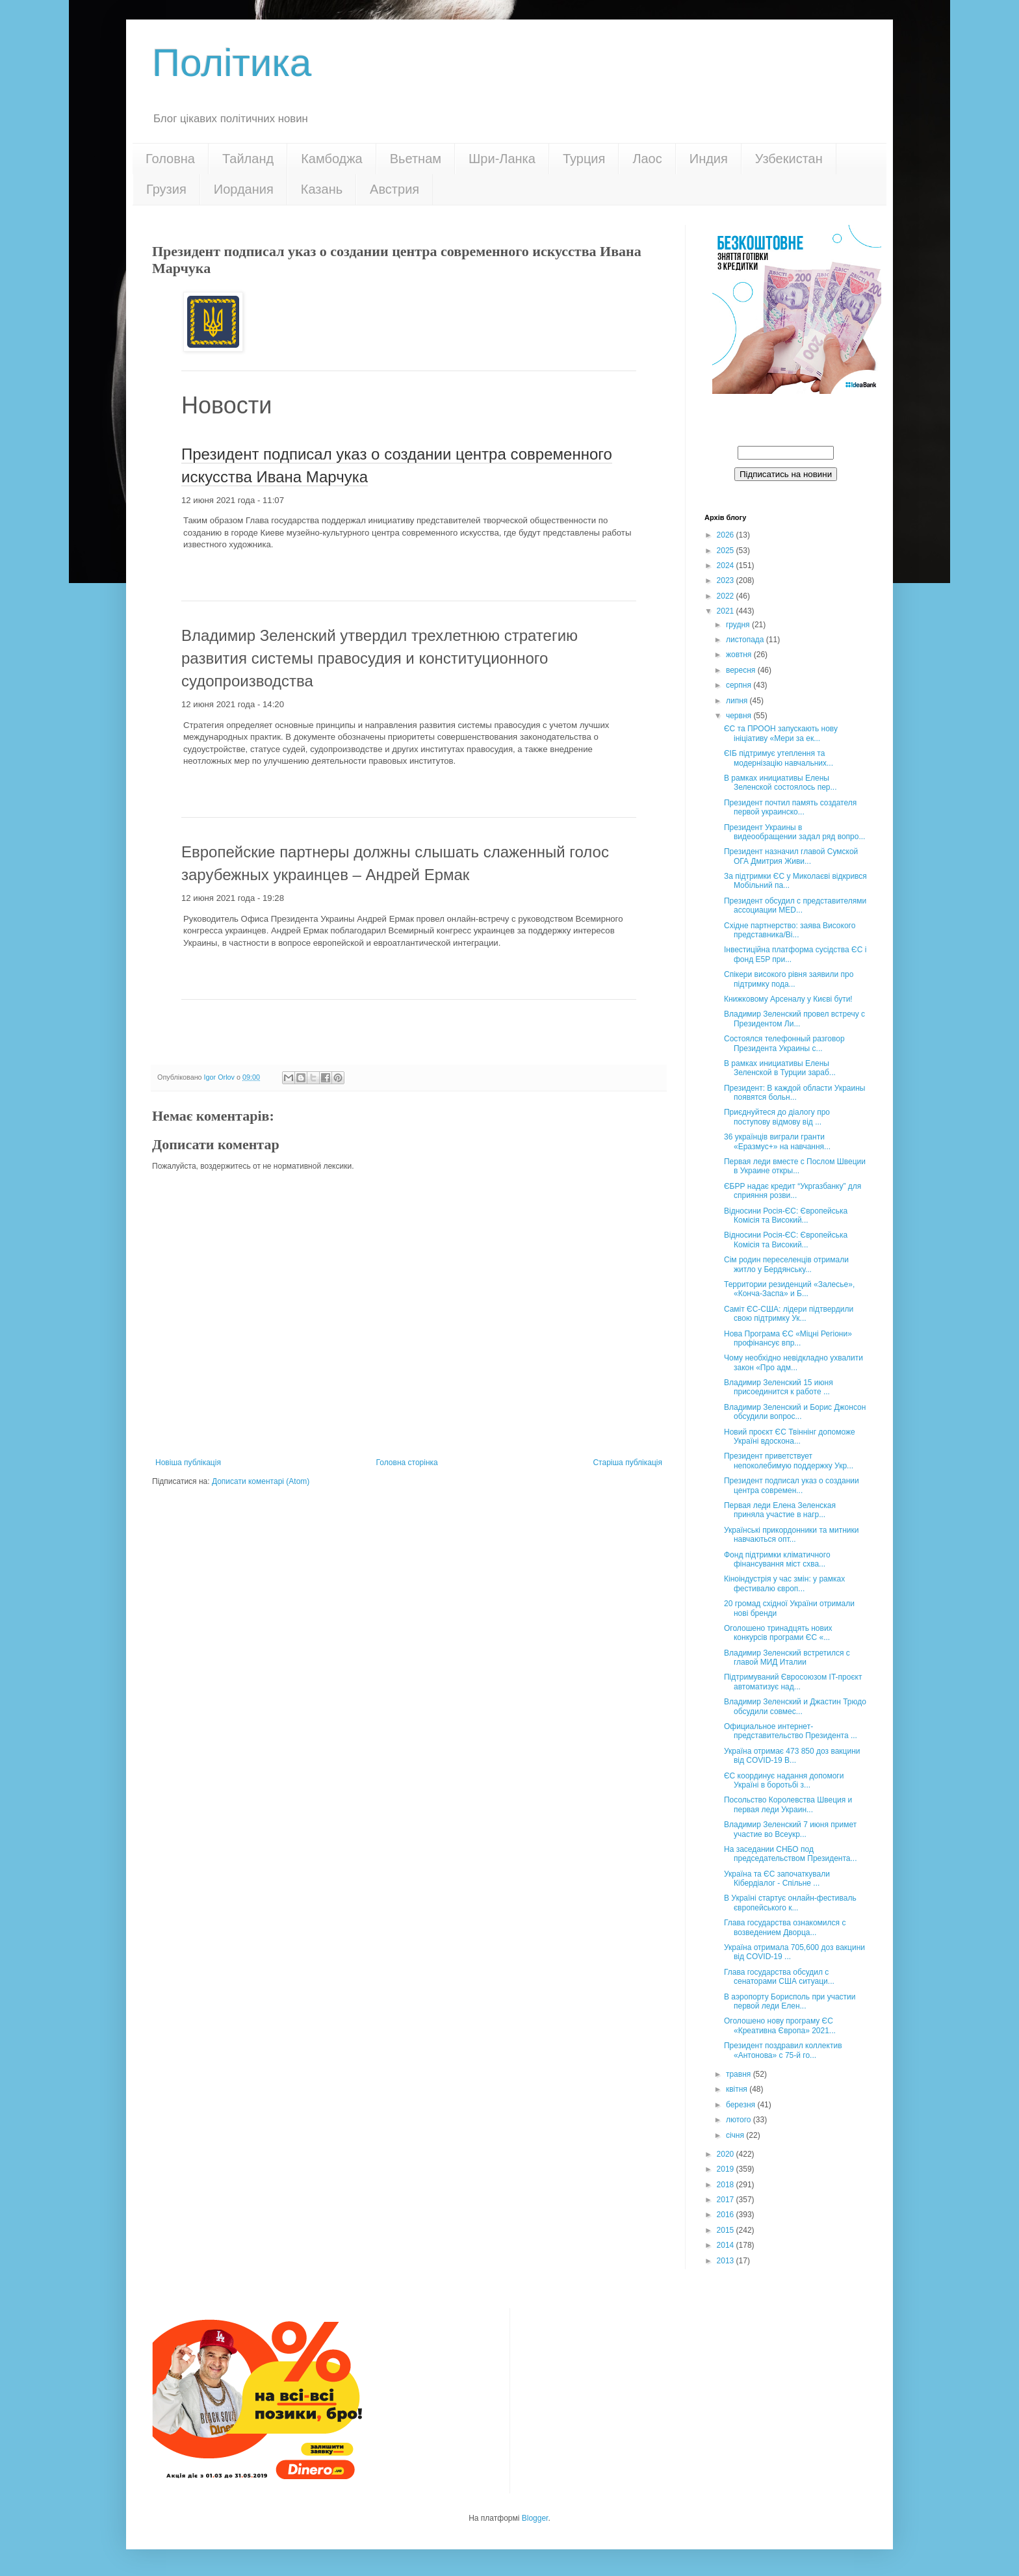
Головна (170, 158)
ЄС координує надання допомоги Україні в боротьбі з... (784, 1780)
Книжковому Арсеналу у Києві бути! (788, 999)
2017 (726, 2199)
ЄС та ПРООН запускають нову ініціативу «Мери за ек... (781, 733)
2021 (726, 611)
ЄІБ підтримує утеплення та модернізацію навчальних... (778, 758)
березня (741, 2104)
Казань (321, 189)
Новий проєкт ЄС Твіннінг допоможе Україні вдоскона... (789, 1436)
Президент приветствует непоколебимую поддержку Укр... (788, 1460)
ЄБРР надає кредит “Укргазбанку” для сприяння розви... (792, 1191)
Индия (709, 158)
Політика (231, 63)
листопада (746, 639)
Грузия (166, 189)
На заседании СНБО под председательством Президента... (790, 1854)
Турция (584, 158)
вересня (742, 670)
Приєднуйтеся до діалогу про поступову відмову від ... (777, 1117)
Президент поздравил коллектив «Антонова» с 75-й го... (783, 2050)
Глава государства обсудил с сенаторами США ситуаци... (779, 1977)
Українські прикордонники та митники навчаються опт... (791, 1535)
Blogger (535, 2518)
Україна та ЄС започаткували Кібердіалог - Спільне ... (777, 1878)
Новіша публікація (188, 1462)
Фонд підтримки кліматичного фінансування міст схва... (777, 1559)
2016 (726, 2214)
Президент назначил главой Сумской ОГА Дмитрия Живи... (791, 856)
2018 (726, 2184)
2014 (726, 2245)
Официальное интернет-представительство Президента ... (790, 1731)
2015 (726, 2230)
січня (736, 2135)
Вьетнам (415, 158)
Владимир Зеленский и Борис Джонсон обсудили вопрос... (795, 1412)
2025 (726, 550)
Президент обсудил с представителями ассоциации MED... (795, 905)
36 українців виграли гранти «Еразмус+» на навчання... (777, 1141)
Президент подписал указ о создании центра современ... (791, 1485)
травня (739, 2074)
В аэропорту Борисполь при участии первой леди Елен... (790, 2001)
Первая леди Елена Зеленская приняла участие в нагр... (780, 1510)
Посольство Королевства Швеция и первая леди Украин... (788, 1804)
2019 (726, 2169)
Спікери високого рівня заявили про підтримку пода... (788, 979)
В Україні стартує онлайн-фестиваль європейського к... (790, 1902)
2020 (726, 2154)
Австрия (394, 189)
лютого (739, 2119)
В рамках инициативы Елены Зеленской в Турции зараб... (780, 1068)
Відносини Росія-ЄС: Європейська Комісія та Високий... (785, 1215)
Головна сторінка (407, 1462)
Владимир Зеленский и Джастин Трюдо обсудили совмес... (795, 1706)
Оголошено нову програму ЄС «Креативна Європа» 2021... (780, 2025)
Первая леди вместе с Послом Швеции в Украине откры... (795, 1166)
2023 (726, 580)
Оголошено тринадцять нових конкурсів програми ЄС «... (778, 1633)
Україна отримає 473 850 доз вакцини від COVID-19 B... (792, 1756)
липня (738, 700)
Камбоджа (332, 158)
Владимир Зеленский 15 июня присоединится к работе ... (778, 1387)
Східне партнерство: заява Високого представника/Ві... (789, 930)
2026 (726, 535)
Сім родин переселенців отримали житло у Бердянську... (786, 1264)
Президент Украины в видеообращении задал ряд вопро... (794, 832)
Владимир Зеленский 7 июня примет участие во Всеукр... (790, 1829)
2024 (726, 565)
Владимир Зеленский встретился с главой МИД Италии (787, 1657)
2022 (726, 596)
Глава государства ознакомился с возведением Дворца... (784, 1927)
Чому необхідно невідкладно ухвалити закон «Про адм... (793, 1362)
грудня (739, 624)
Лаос (647, 158)
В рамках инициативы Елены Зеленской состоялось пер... (780, 783)
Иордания (244, 189)
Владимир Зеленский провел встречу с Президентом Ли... (794, 1018)
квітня (737, 2089)
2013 (726, 2260)
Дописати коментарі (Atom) (260, 1481)
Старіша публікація (627, 1462)
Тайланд (248, 158)
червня (739, 715)
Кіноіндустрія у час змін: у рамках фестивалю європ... (784, 1583)
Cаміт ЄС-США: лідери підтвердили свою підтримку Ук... (788, 1314)
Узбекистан (789, 158)
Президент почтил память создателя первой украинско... (790, 807)
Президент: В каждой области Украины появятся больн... (795, 1093)
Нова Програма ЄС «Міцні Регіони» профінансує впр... (788, 1338)
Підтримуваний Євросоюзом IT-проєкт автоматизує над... (793, 1681)
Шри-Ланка (502, 158)
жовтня (740, 654)
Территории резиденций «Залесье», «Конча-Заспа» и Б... (789, 1289)
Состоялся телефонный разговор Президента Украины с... (784, 1043)
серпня (739, 685)
